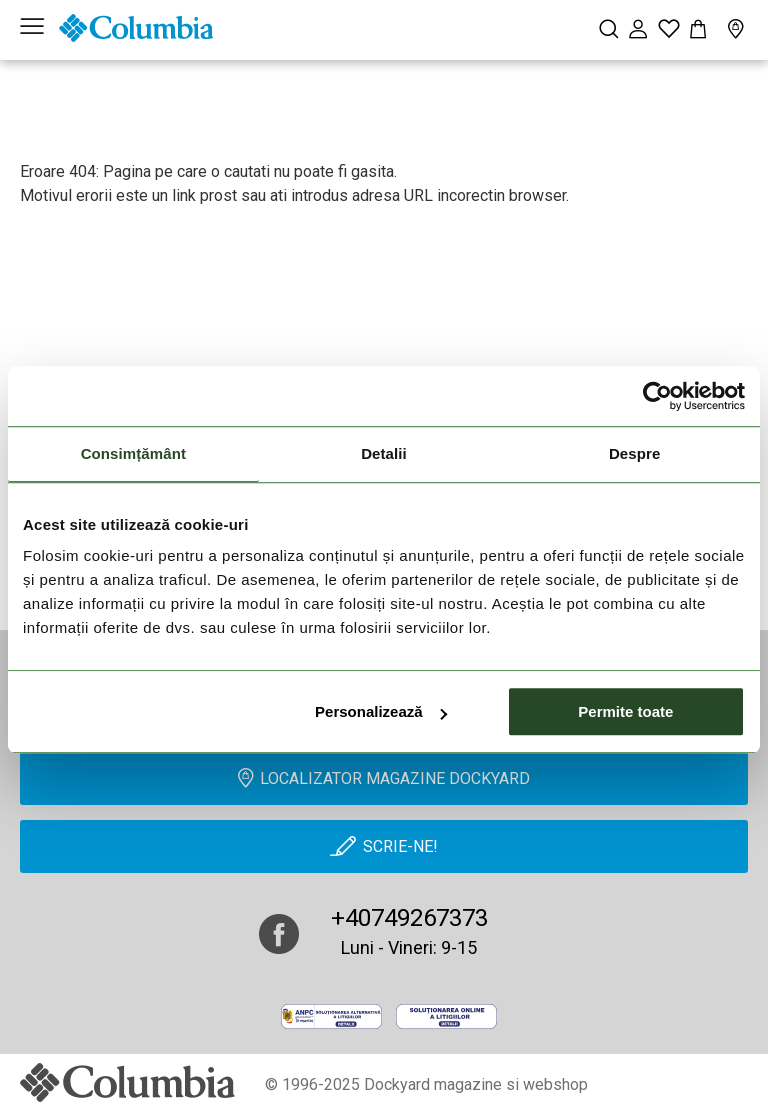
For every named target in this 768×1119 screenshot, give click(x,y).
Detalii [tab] (384, 453)
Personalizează (381, 711)
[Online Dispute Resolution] (446, 1016)
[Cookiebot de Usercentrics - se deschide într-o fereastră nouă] (657, 396)
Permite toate (625, 711)
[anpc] (331, 1016)
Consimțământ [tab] (133, 453)
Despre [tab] (634, 453)
